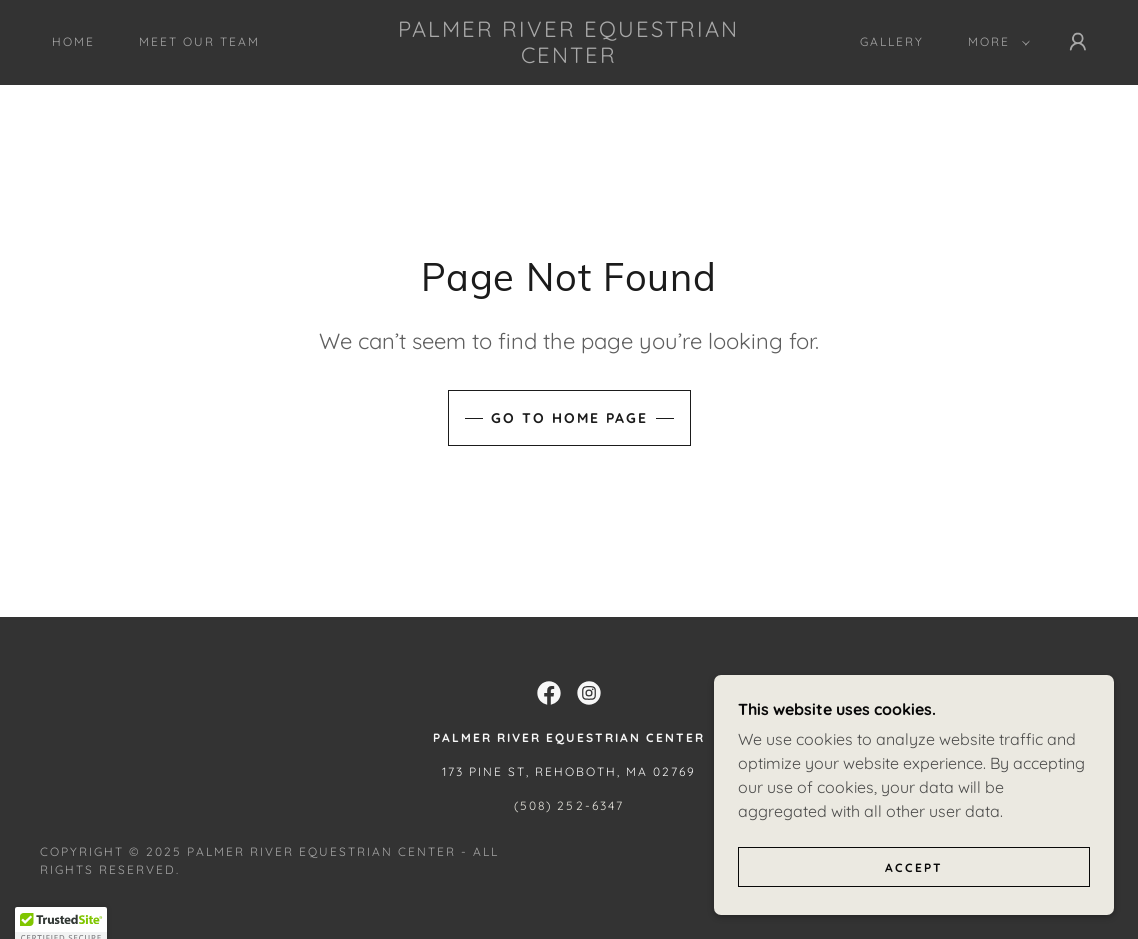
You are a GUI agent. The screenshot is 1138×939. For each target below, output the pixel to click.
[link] (569, 57)
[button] (995, 42)
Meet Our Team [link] (199, 41)
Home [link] (73, 41)
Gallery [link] (892, 41)
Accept (914, 894)
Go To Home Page (569, 418)
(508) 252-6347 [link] (568, 805)
